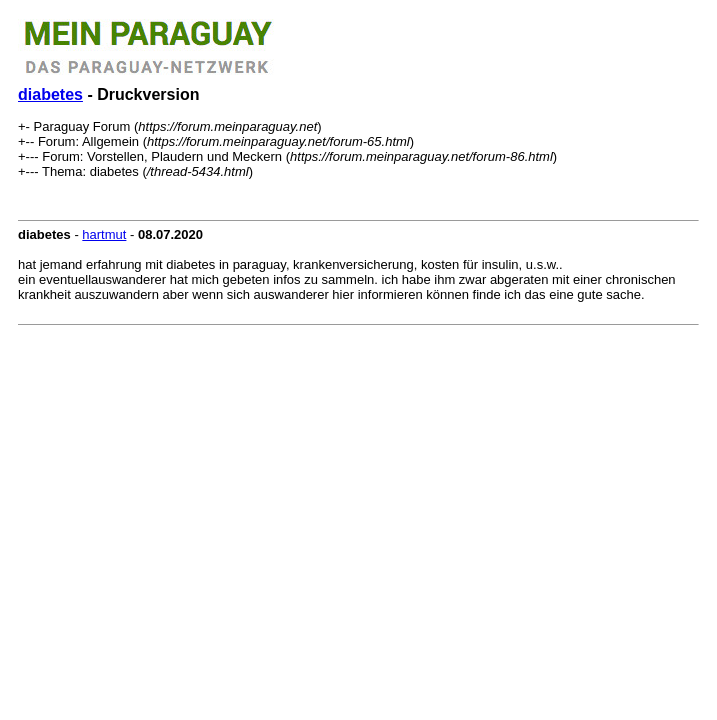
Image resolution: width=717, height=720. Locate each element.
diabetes (50, 94)
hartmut (104, 234)
